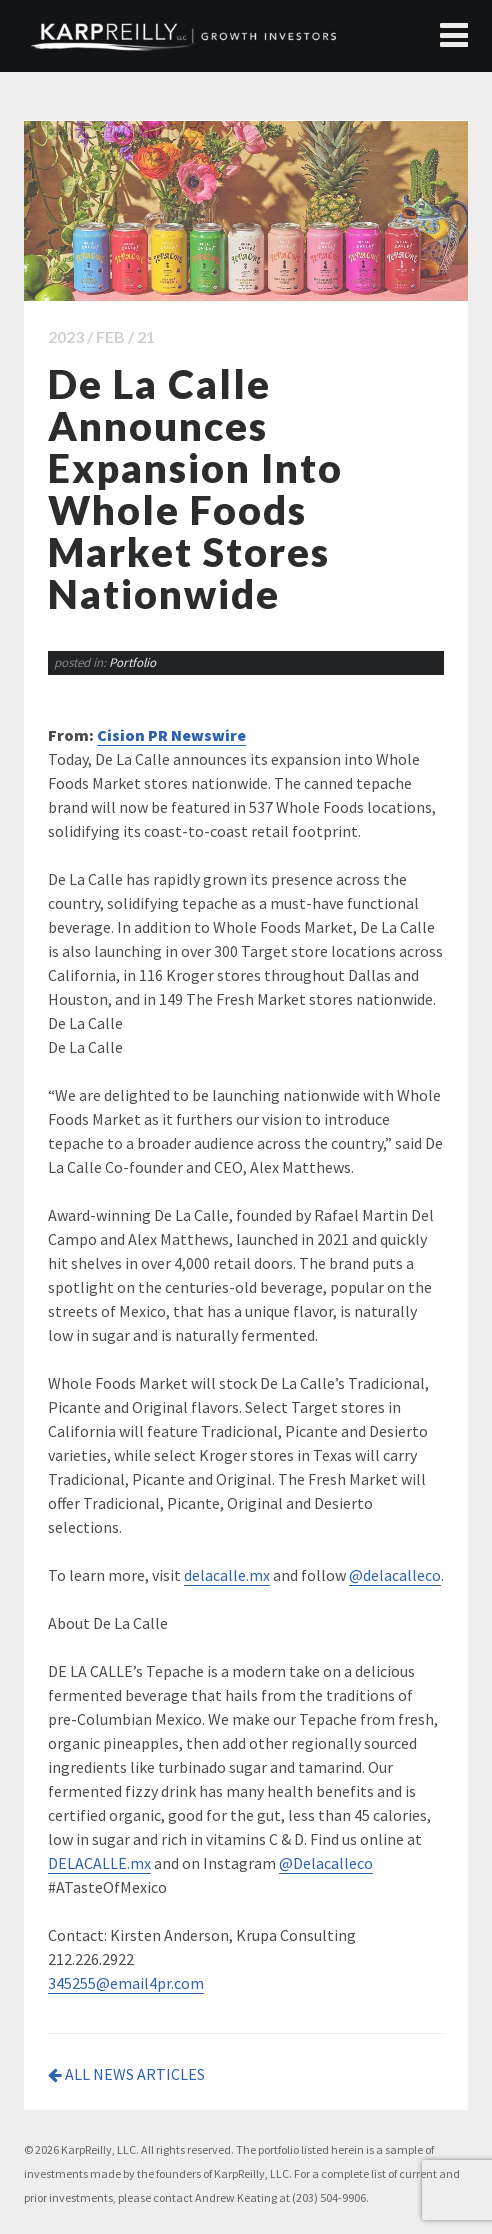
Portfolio (132, 662)
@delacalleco (395, 1575)
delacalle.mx (227, 1575)
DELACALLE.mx (99, 1863)
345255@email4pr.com (126, 1983)
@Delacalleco (326, 1863)
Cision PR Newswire (171, 735)
